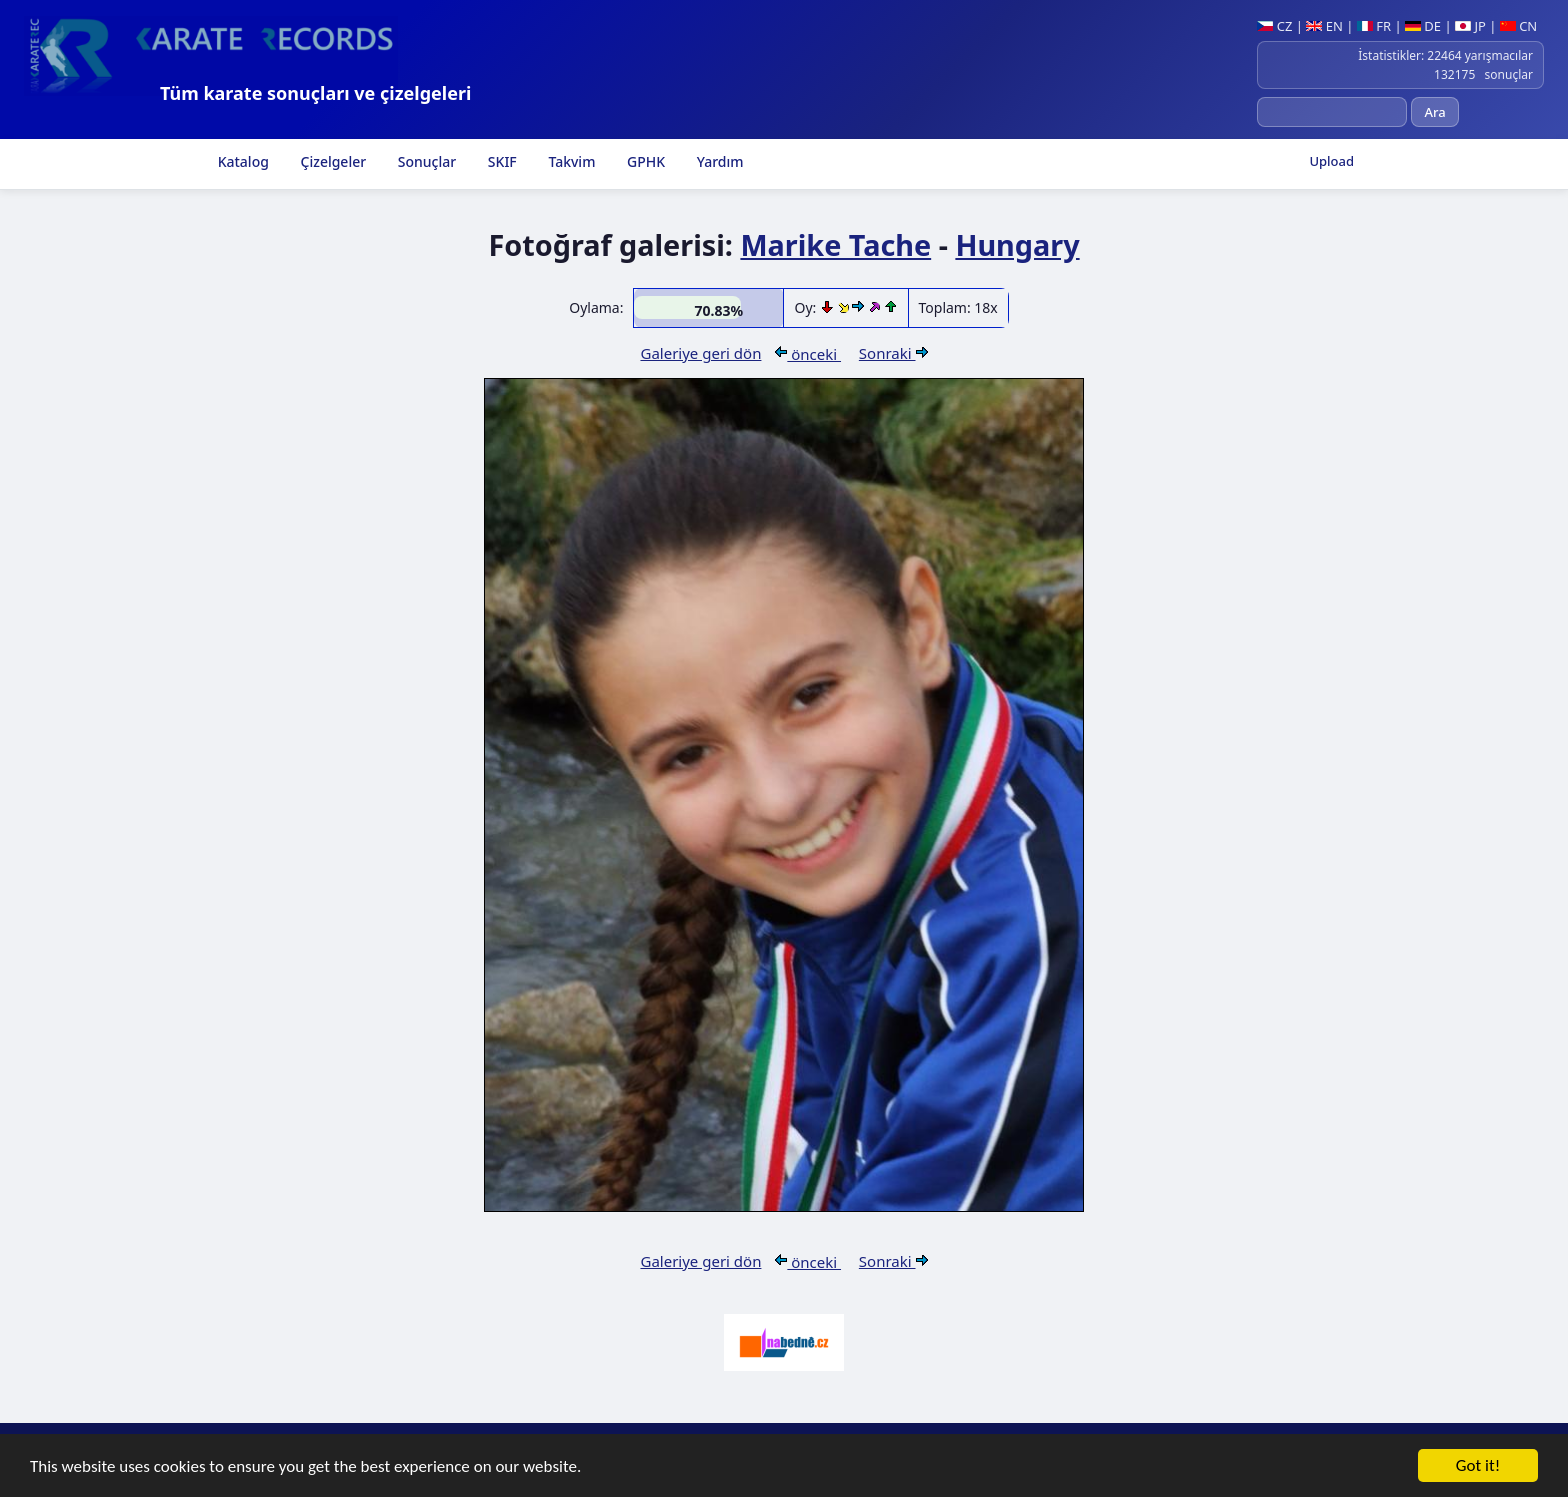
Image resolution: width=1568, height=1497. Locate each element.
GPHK (644, 161)
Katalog (241, 161)
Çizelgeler (331, 161)
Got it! (1478, 1467)
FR (1374, 26)
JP (1470, 26)
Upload (1331, 161)
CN (1518, 26)
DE (1423, 26)
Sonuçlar (425, 161)
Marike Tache (835, 244)
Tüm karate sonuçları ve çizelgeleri (315, 93)
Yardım (718, 161)
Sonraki (893, 353)
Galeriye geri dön (700, 353)
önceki (808, 354)
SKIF (500, 161)
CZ (1274, 26)
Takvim (570, 161)
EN (1324, 26)
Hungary (1017, 244)
